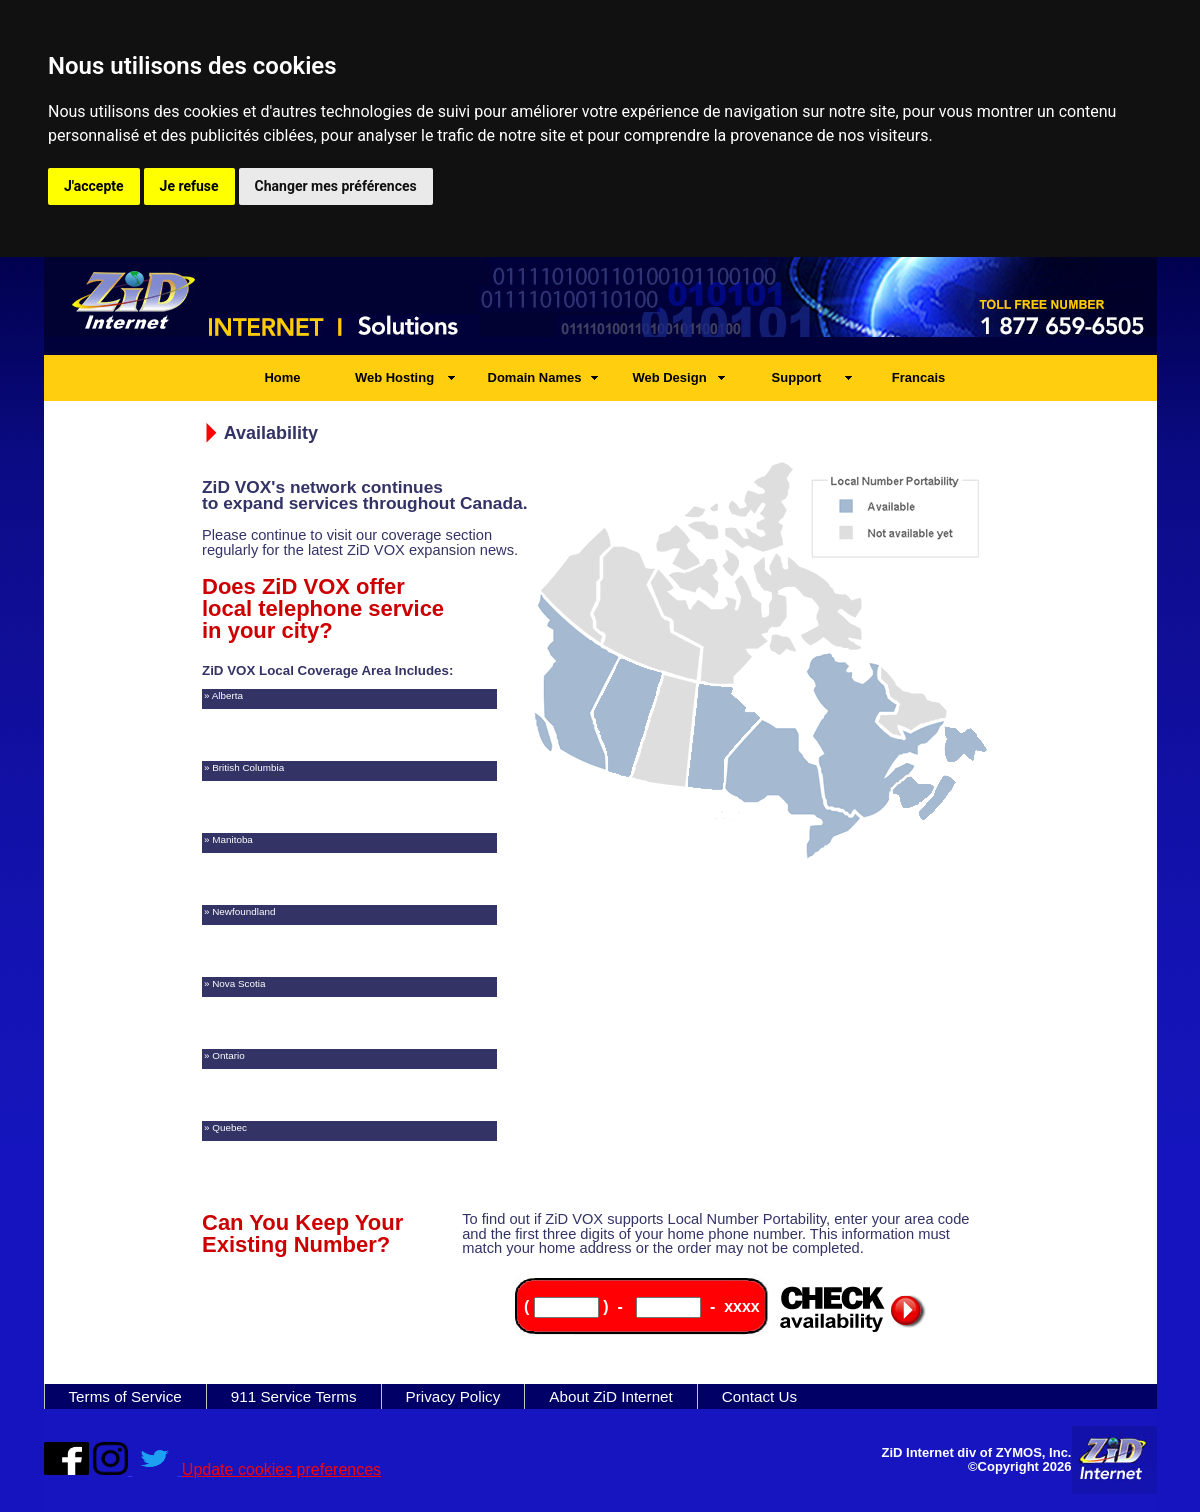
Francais (918, 377)
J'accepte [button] (94, 186)
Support (797, 377)
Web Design (669, 377)
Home (282, 377)
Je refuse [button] (189, 186)
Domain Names (535, 377)
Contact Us (759, 1396)
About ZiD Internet (611, 1396)
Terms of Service (125, 1396)
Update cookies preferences (281, 1469)
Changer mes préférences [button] (336, 186)
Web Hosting (394, 377)
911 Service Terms (294, 1396)
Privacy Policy (453, 1396)
